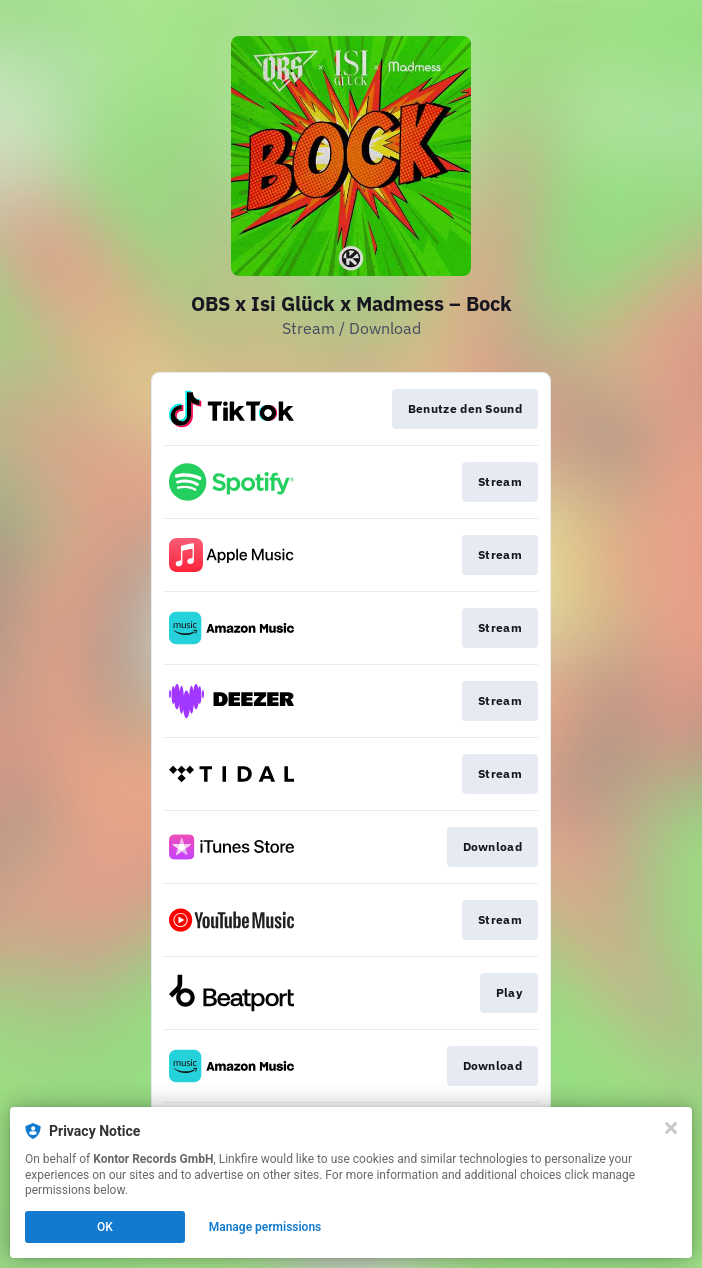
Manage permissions (265, 1227)
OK (105, 1227)
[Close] (671, 1128)
